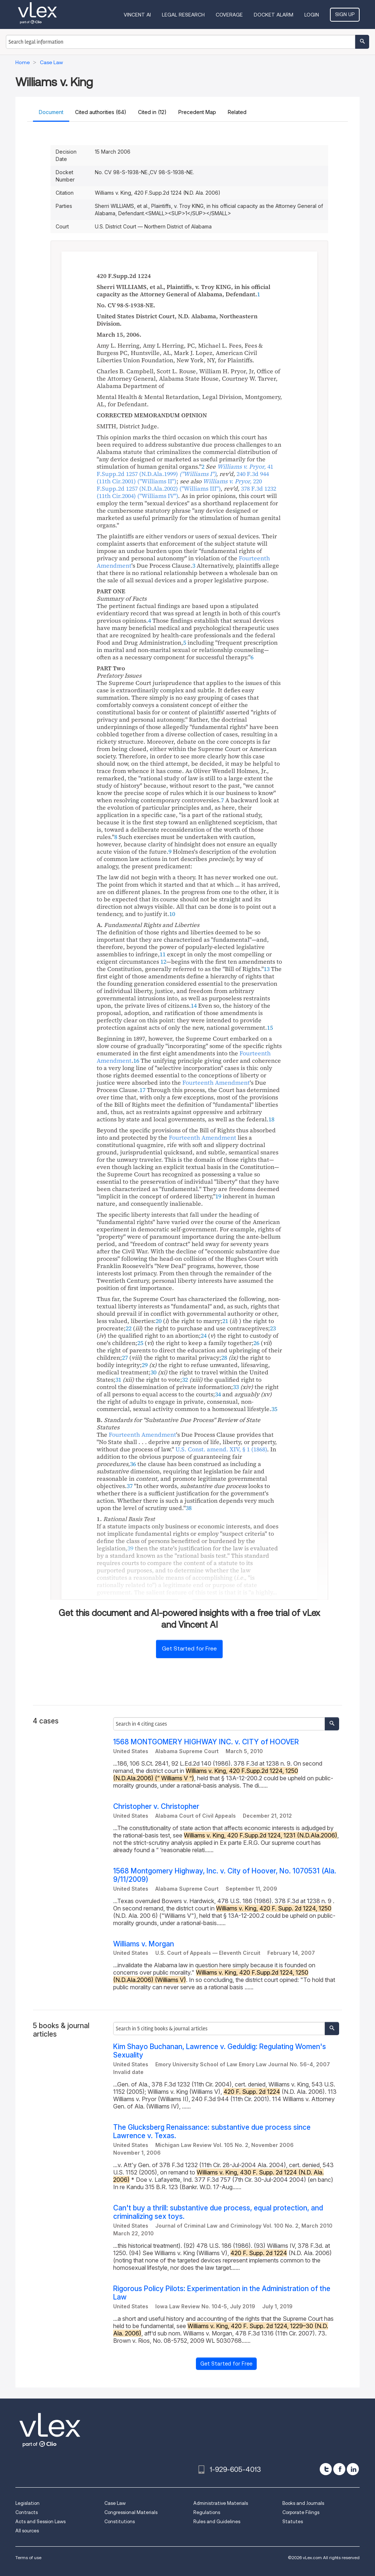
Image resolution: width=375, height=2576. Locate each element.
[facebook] (339, 2469)
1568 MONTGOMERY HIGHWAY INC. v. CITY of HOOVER (206, 1742)
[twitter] (326, 2469)
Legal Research (183, 15)
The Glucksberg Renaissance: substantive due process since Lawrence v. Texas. (212, 2131)
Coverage (229, 15)
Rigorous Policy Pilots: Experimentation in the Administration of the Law (221, 2292)
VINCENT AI (137, 15)
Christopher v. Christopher (156, 1806)
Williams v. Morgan (143, 1944)
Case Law (115, 2503)
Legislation (27, 2503)
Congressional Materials (130, 2512)
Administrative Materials (220, 2503)
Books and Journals (303, 2503)
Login (311, 15)
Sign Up (344, 14)
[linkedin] (353, 2469)
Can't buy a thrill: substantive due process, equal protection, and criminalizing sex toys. (218, 2212)
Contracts (26, 2512)
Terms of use (28, 2557)
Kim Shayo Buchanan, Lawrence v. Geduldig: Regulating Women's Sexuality (219, 2050)
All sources (27, 2530)
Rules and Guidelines (216, 2521)
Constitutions (119, 2521)
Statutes (292, 2521)
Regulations (206, 2512)
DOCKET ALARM (273, 15)
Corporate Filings (300, 2512)
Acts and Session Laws (40, 2521)
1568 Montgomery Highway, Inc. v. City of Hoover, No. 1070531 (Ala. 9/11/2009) (224, 1875)
